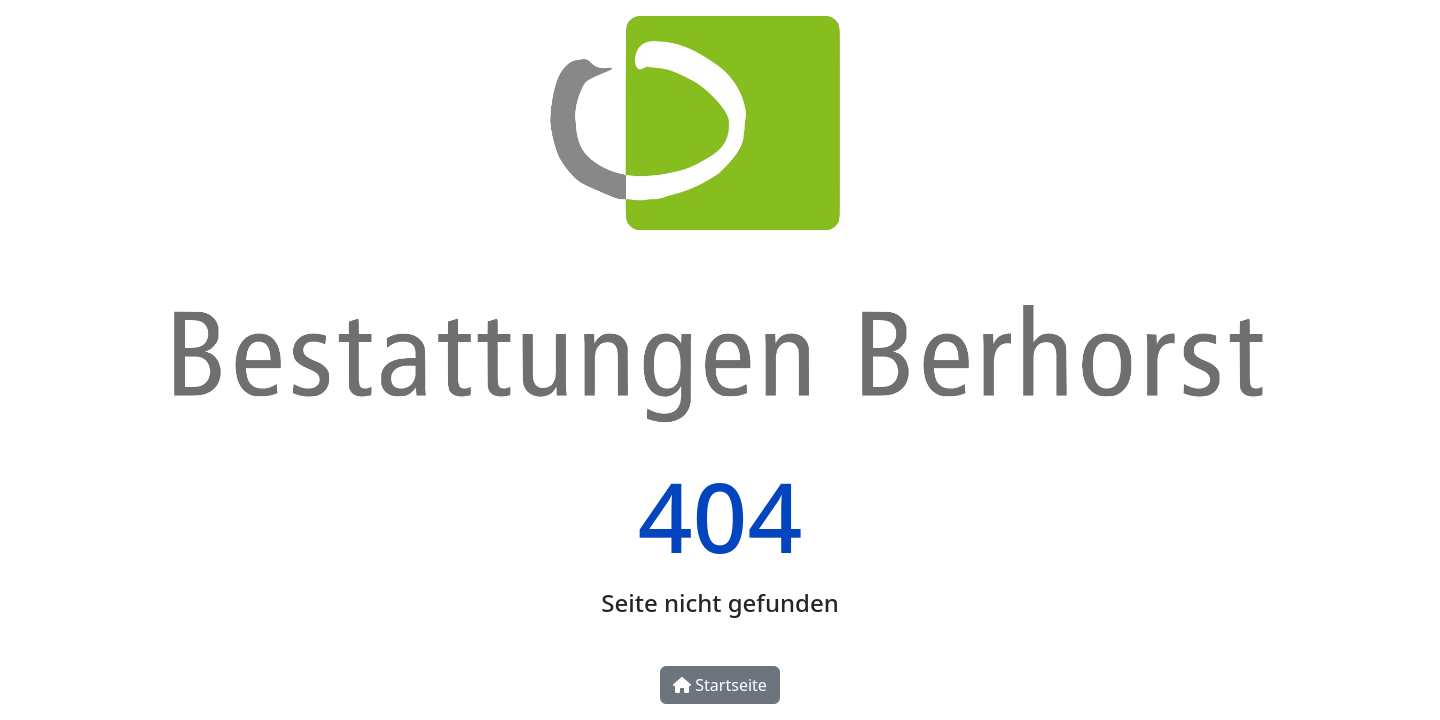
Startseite (720, 685)
